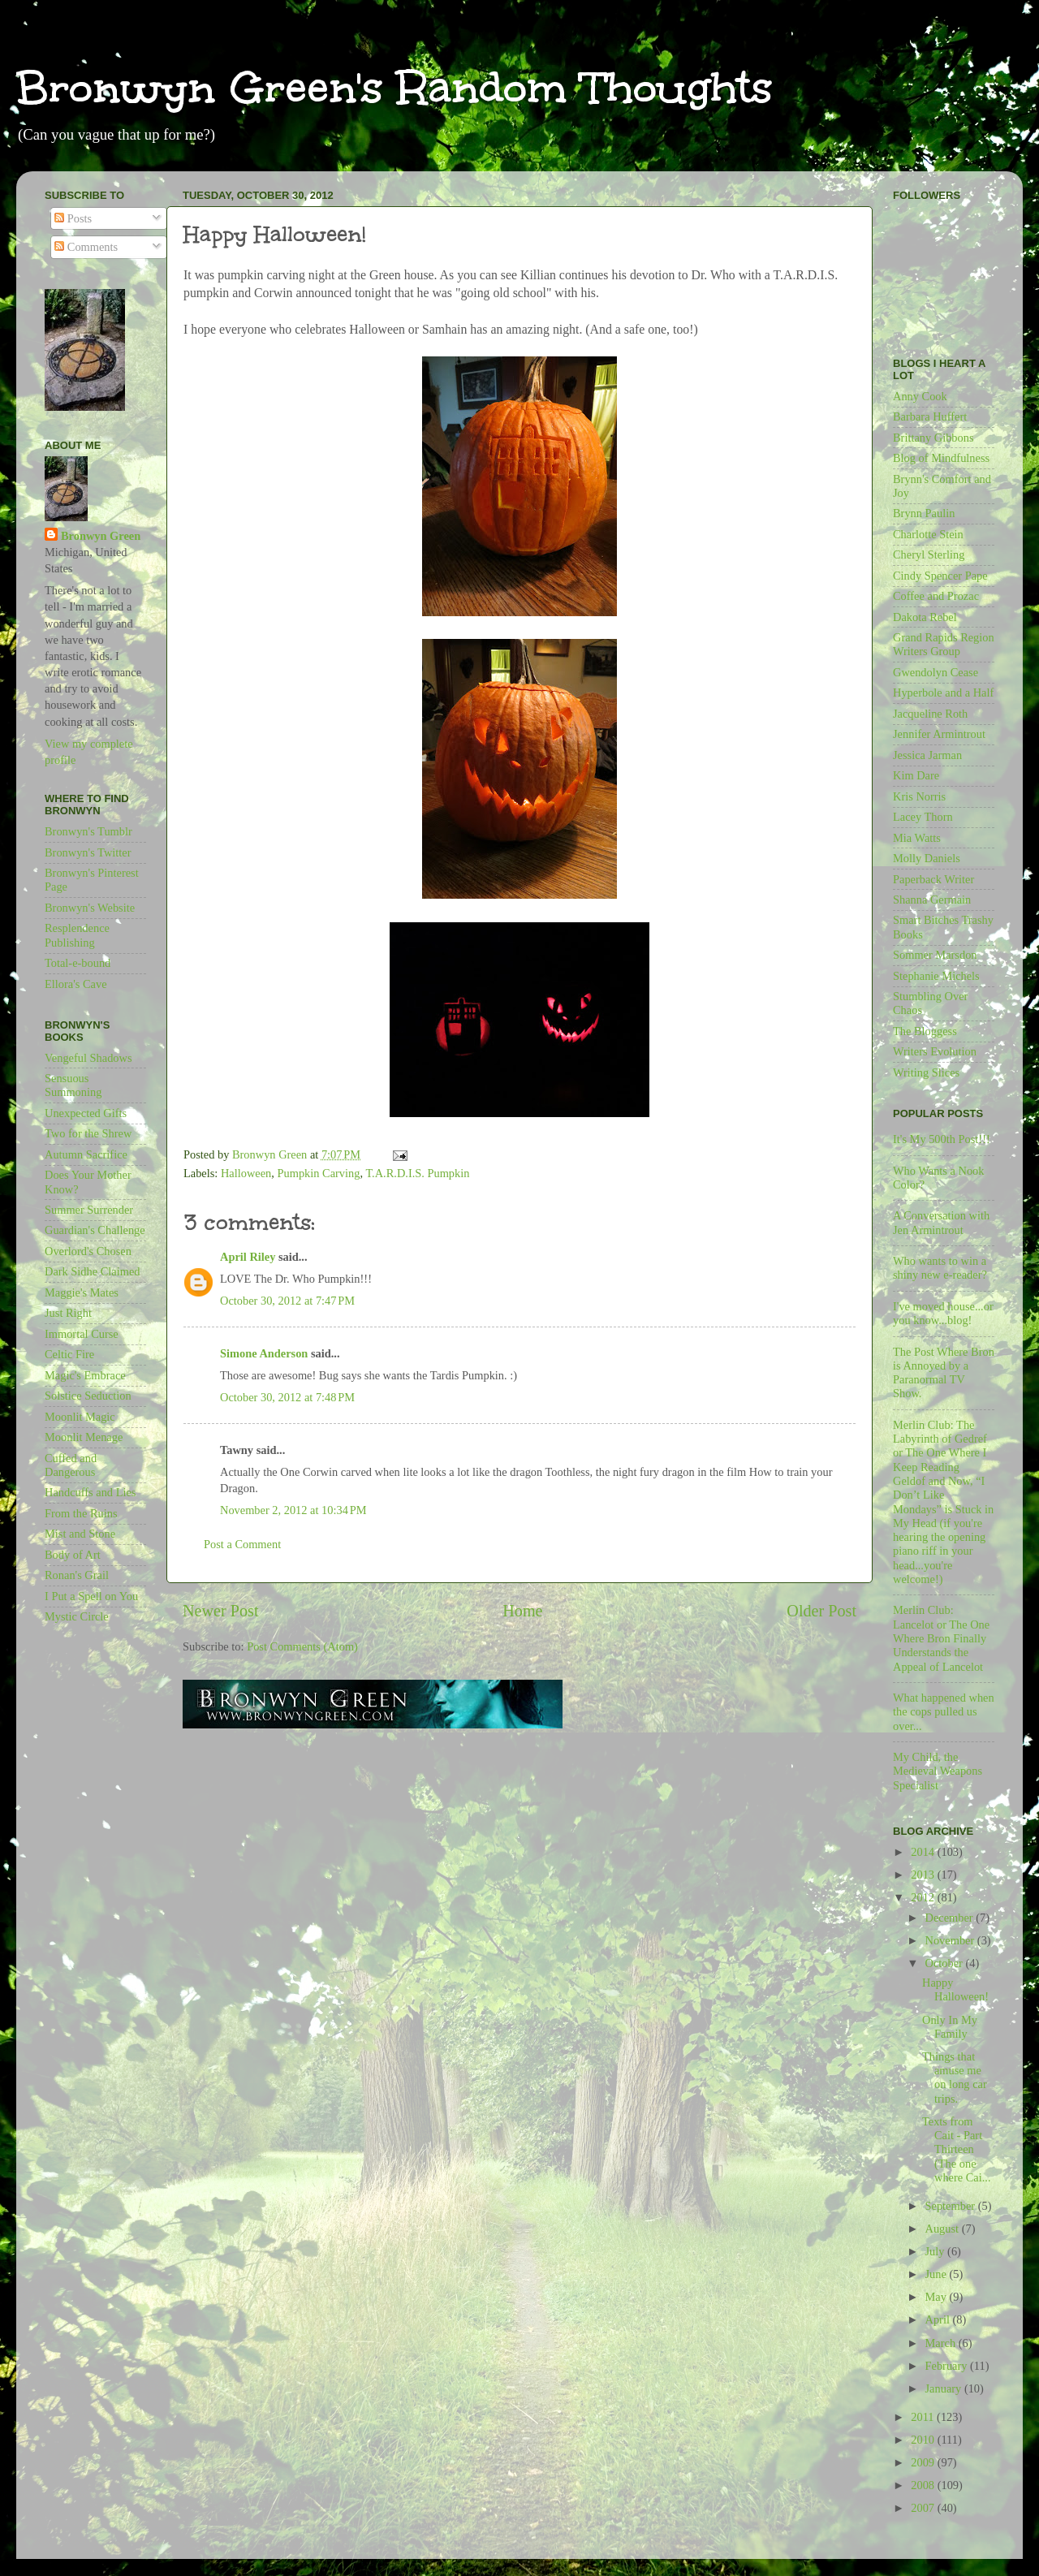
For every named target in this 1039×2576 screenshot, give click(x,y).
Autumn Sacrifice (86, 1154)
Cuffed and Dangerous (71, 1465)
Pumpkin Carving (319, 1173)
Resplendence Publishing (77, 934)
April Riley (247, 1256)
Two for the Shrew (88, 1133)
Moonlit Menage (84, 1436)
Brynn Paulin (924, 513)
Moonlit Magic (80, 1416)
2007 (924, 2507)
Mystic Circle (77, 1616)
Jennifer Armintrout (939, 733)
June (937, 2273)
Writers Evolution (934, 1051)
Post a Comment (242, 1544)
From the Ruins (81, 1513)
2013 (924, 1874)
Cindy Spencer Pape (940, 575)
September (951, 2205)
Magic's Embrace (85, 1375)
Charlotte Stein (928, 534)
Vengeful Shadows (88, 1057)
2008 (924, 2485)
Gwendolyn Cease (935, 672)
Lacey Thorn (923, 816)
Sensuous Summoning (73, 1085)
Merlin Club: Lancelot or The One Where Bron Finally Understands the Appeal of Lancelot (941, 1637)
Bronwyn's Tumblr (88, 831)
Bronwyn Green (100, 535)
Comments (86, 246)
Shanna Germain (932, 899)
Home (522, 1611)
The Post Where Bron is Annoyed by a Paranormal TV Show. (943, 1372)
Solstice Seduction (88, 1395)
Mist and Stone (80, 1533)
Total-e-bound (77, 962)
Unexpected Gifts (86, 1113)
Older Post (821, 1611)
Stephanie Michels (936, 975)
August (943, 2228)
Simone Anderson (264, 1353)
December (950, 1917)
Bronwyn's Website (90, 907)
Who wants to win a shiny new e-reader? (940, 1267)
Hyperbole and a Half (943, 692)
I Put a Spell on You (91, 1596)
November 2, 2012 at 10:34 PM (293, 1510)
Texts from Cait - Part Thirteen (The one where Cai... (956, 2149)
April (939, 2319)
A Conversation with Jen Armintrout (941, 1222)
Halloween (246, 1173)
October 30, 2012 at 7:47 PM (287, 1300)
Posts (73, 218)
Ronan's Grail (77, 1574)
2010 (924, 2439)
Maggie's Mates (82, 1292)
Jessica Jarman (927, 755)
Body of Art (73, 1554)
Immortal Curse (82, 1333)
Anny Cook (920, 396)
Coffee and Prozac (936, 595)
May (937, 2296)
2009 (924, 2462)
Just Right (68, 1312)
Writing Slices (926, 1072)
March (942, 2343)
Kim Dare (916, 775)
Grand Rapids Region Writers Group (943, 644)
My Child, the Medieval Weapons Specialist (937, 1771)
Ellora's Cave (76, 983)
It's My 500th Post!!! (941, 1139)
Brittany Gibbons (933, 437)
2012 (924, 1897)
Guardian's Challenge (95, 1229)
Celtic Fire (69, 1354)
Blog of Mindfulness (941, 457)
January (944, 2388)
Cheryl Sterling (928, 554)
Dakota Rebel (925, 617)
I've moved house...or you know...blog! (943, 1313)
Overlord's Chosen (88, 1251)
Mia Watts (917, 837)
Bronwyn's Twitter (88, 852)
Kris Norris (919, 796)
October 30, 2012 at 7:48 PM (287, 1397)
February (948, 2365)
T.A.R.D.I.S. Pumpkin (417, 1173)
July (936, 2251)
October (945, 1963)
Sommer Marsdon (935, 954)
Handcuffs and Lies (90, 1492)
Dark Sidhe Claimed (92, 1271)
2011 (924, 2416)
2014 (924, 1851)
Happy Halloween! (955, 1989)
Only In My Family (949, 2026)
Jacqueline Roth (930, 713)
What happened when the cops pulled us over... (943, 1711)
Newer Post (221, 1611)
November (951, 1940)
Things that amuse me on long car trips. (954, 2077)
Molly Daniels (926, 858)
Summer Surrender (89, 1209)
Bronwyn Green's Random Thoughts (394, 87)
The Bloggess (925, 1031)
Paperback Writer (933, 879)
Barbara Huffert (930, 416)
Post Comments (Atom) (302, 1646)
